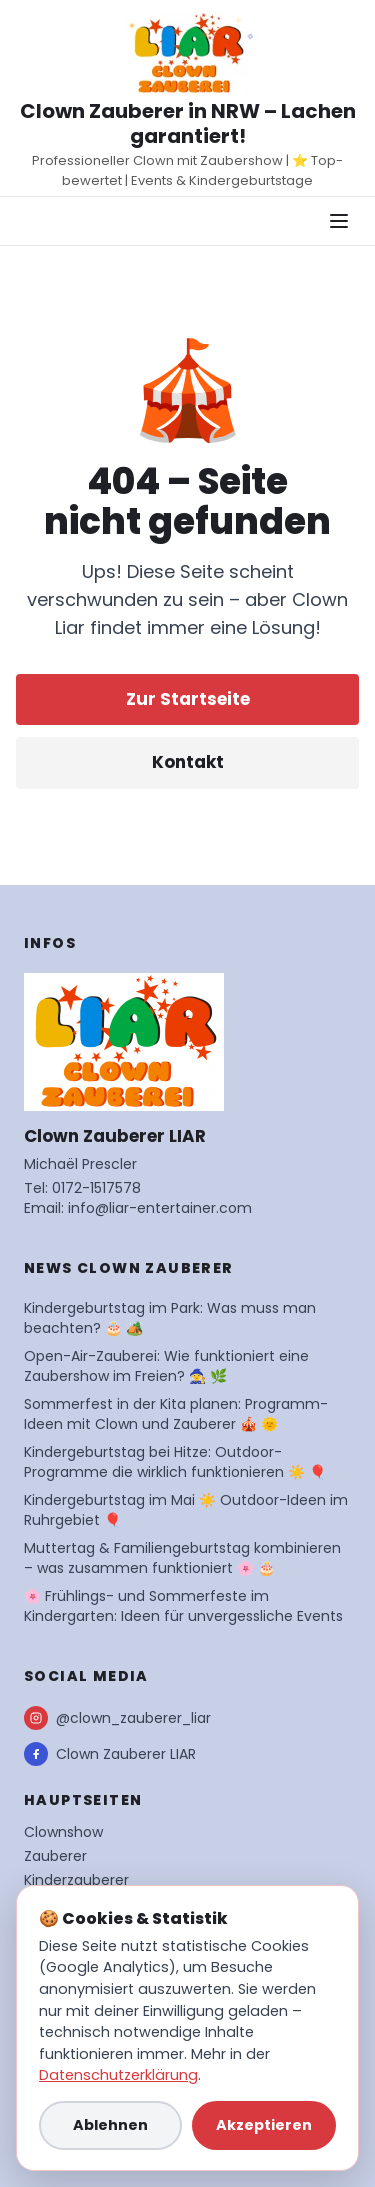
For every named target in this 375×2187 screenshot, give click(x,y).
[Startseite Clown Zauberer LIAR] (188, 53)
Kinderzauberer (76, 1880)
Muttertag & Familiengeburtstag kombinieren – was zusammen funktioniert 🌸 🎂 (182, 1558)
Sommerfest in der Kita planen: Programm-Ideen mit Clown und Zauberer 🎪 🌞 (176, 1414)
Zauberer (55, 1856)
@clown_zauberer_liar (117, 1718)
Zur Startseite (188, 699)
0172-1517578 (96, 1188)
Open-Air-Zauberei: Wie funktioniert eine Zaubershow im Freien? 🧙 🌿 (166, 1366)
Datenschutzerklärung (118, 2075)
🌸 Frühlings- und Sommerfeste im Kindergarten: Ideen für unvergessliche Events (183, 1606)
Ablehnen (110, 2125)
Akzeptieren (264, 2125)
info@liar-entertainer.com (160, 1208)
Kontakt (188, 762)
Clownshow (63, 1832)
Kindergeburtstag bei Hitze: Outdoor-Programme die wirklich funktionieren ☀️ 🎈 (175, 1462)
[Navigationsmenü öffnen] (339, 221)
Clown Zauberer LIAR (110, 1754)
